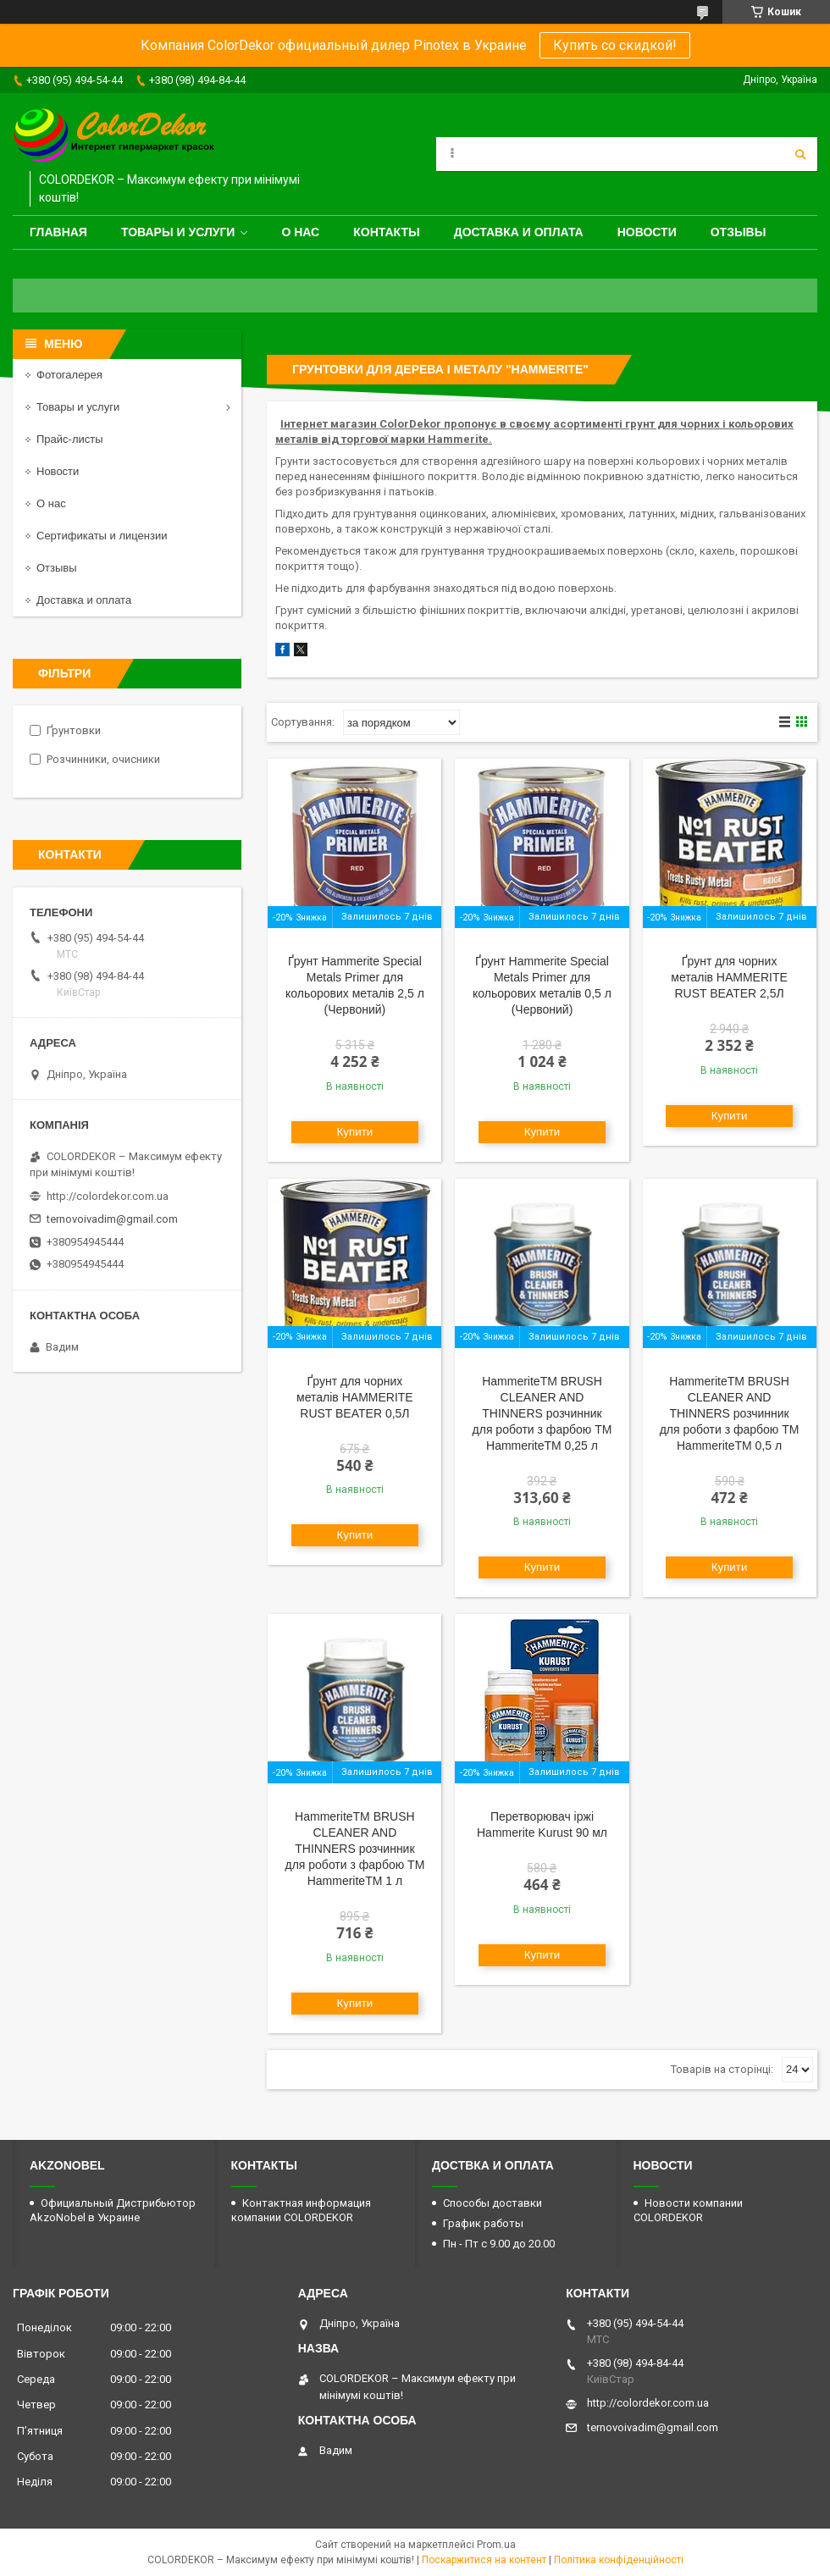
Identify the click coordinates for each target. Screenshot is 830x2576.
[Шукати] (800, 154)
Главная (58, 232)
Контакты (386, 232)
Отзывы (738, 232)
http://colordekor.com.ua (108, 1196)
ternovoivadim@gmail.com (112, 1219)
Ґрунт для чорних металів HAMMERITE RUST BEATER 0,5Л (354, 1397)
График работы (483, 2223)
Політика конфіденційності (618, 2560)
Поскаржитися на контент (484, 2560)
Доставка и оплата (519, 232)
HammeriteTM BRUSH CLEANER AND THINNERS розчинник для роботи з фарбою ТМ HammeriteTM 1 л (354, 1849)
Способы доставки (492, 2203)
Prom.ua (496, 2545)
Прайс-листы (69, 439)
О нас (300, 232)
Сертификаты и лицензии (101, 535)
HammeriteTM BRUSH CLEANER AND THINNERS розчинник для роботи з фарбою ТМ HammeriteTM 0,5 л (730, 1413)
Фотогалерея (69, 374)
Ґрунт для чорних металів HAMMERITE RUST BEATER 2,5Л (729, 977)
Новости (647, 232)
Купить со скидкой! (615, 45)
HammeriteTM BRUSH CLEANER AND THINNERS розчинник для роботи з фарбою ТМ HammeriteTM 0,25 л (542, 1413)
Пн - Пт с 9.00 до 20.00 (499, 2243)
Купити (355, 1131)
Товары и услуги (178, 232)
